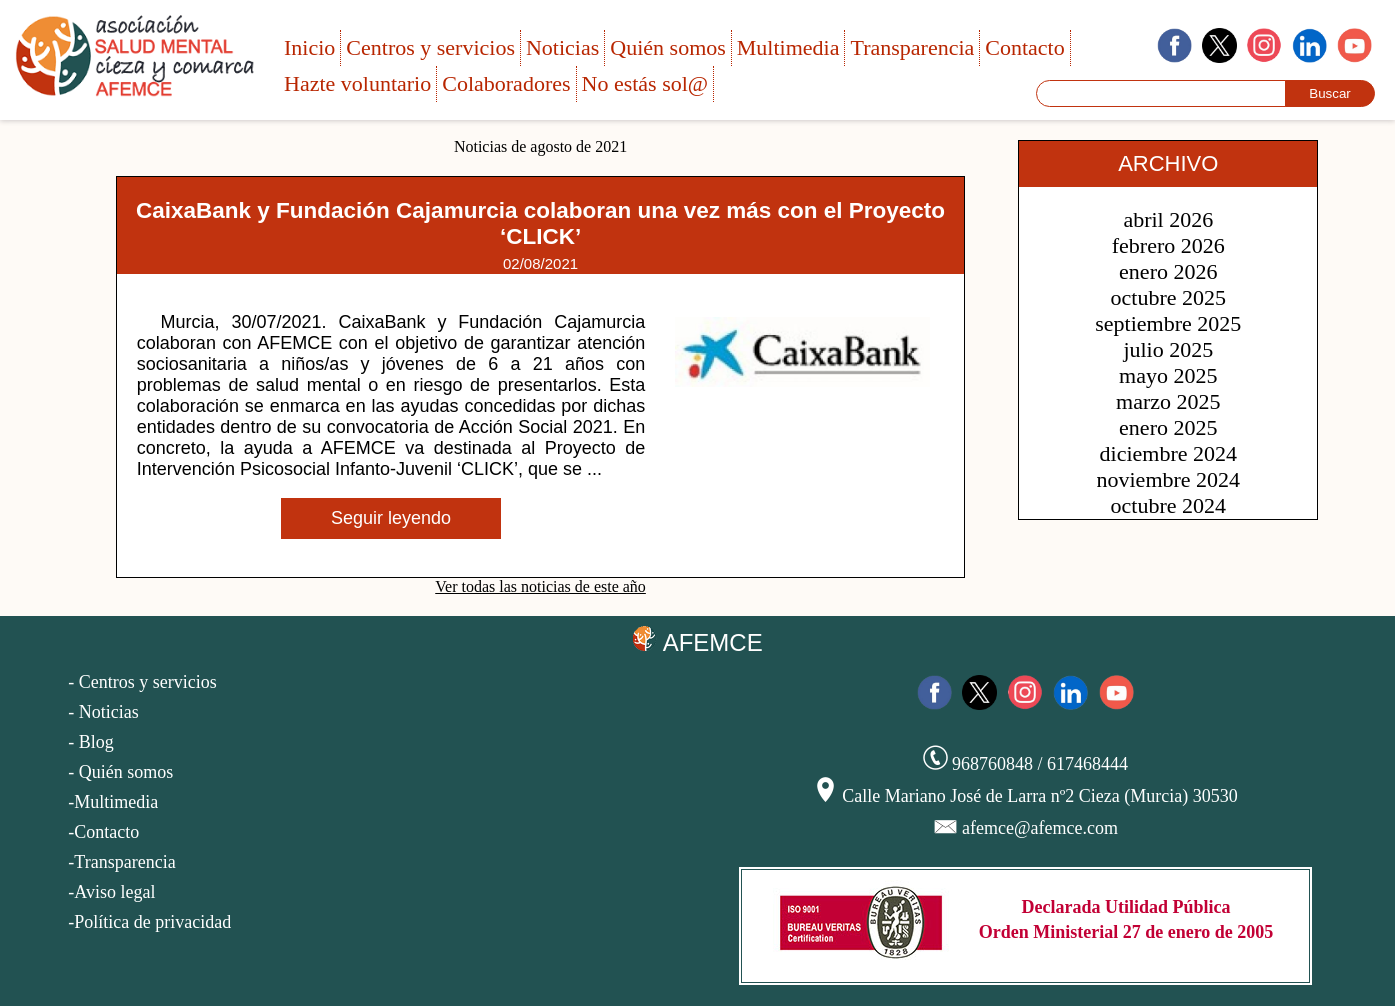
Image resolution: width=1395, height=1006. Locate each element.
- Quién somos (120, 772)
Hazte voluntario (357, 83)
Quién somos (668, 47)
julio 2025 (1168, 349)
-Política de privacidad (149, 922)
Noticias (562, 47)
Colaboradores (506, 83)
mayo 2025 (1168, 375)
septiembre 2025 (1168, 323)
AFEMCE (697, 641)
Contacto (1024, 47)
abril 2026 (1168, 219)
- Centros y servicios (142, 682)
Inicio (309, 47)
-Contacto (103, 832)
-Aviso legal (111, 892)
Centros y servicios (430, 47)
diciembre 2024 (1168, 453)
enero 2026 (1168, 271)
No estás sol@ (645, 83)
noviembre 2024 (1169, 479)
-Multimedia (113, 802)
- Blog (91, 742)
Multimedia (788, 47)
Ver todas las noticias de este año (540, 586)
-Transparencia (121, 862)
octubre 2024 (1168, 505)
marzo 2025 (1168, 401)
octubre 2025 (1168, 297)
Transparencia (912, 47)
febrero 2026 (1168, 245)
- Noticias (103, 712)
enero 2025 (1168, 427)
